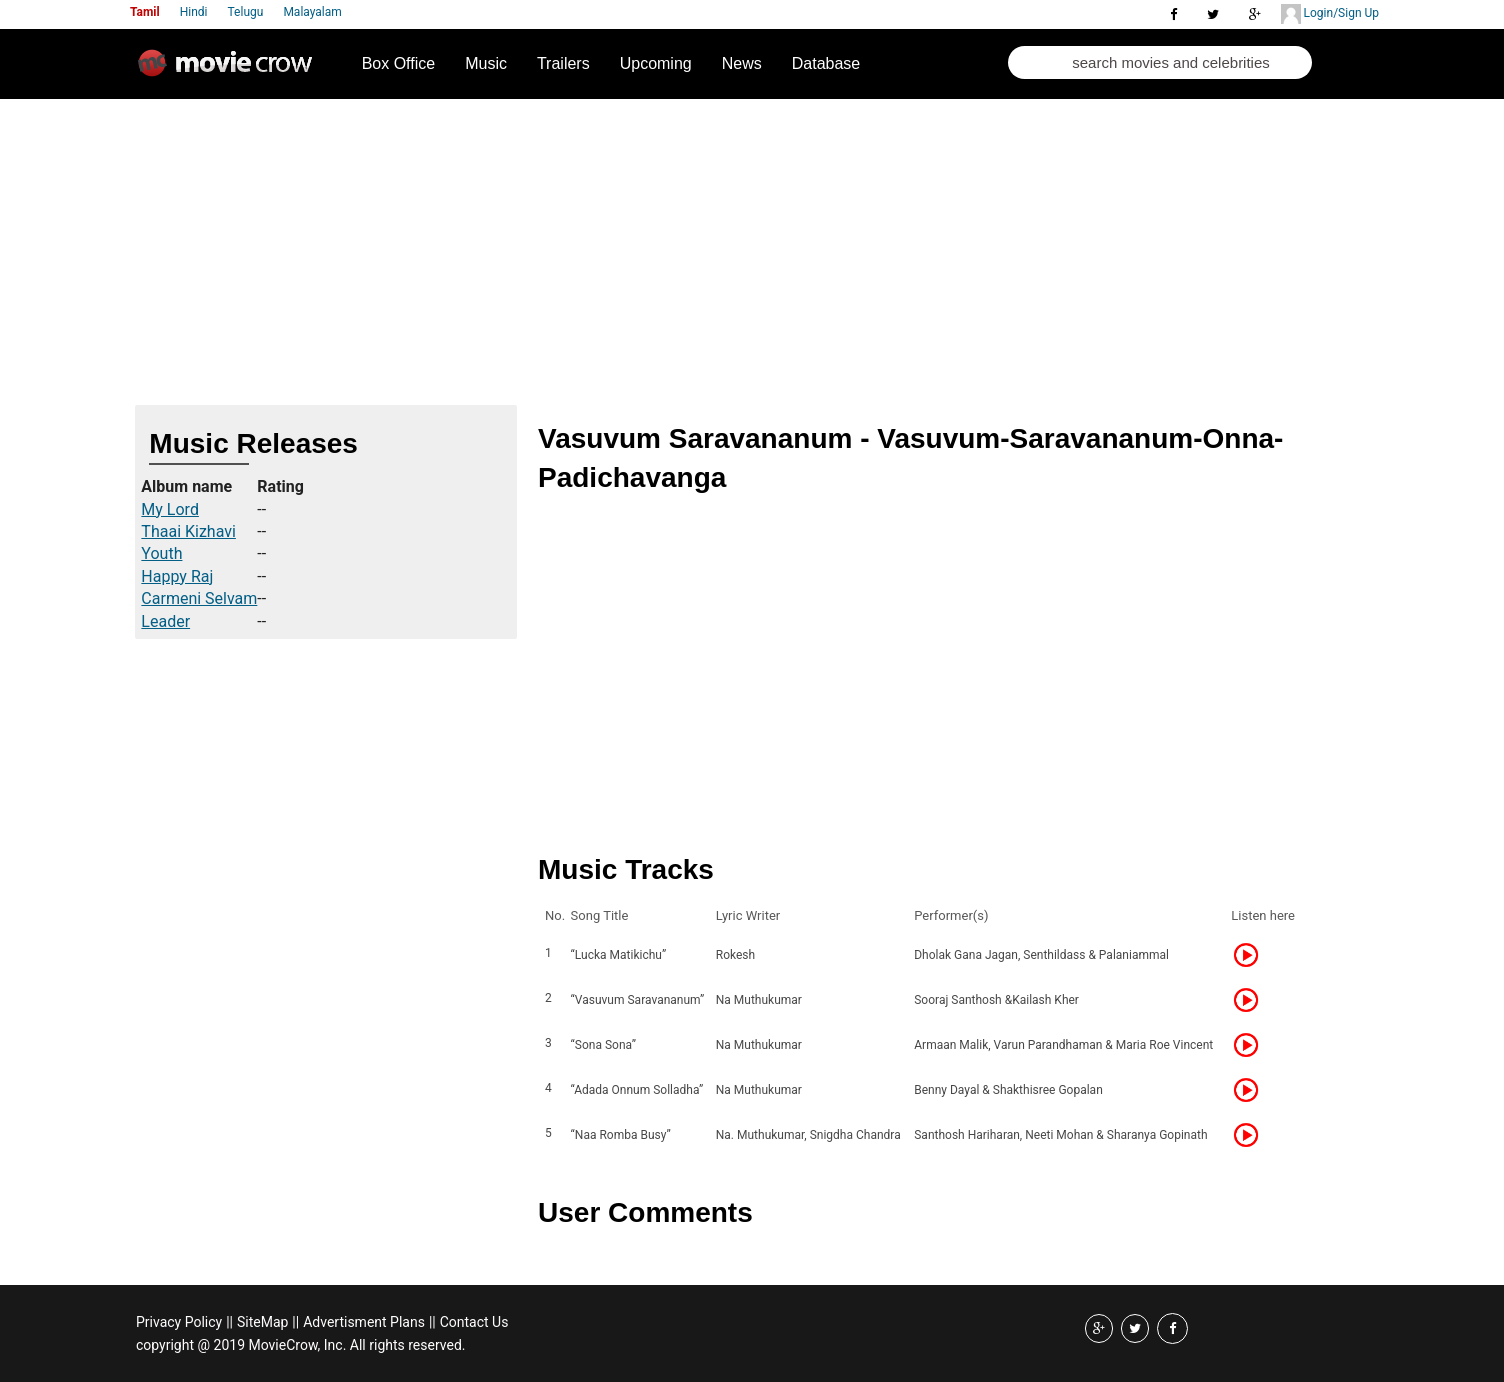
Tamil (145, 12)
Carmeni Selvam (199, 598)
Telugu (246, 12)
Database (826, 63)
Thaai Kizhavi (188, 531)
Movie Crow (230, 71)
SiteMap (262, 1322)
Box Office (399, 63)
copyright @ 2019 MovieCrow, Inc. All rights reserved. (301, 1345)
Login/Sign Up (1330, 14)
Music (486, 63)
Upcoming (656, 63)
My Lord (170, 509)
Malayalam (312, 12)
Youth (161, 553)
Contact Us (474, 1322)
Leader (165, 621)
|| (229, 1322)
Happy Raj (177, 576)
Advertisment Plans (364, 1322)
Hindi (194, 12)
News (742, 63)
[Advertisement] (752, 249)
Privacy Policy (179, 1322)
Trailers (563, 63)
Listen (1252, 955)
